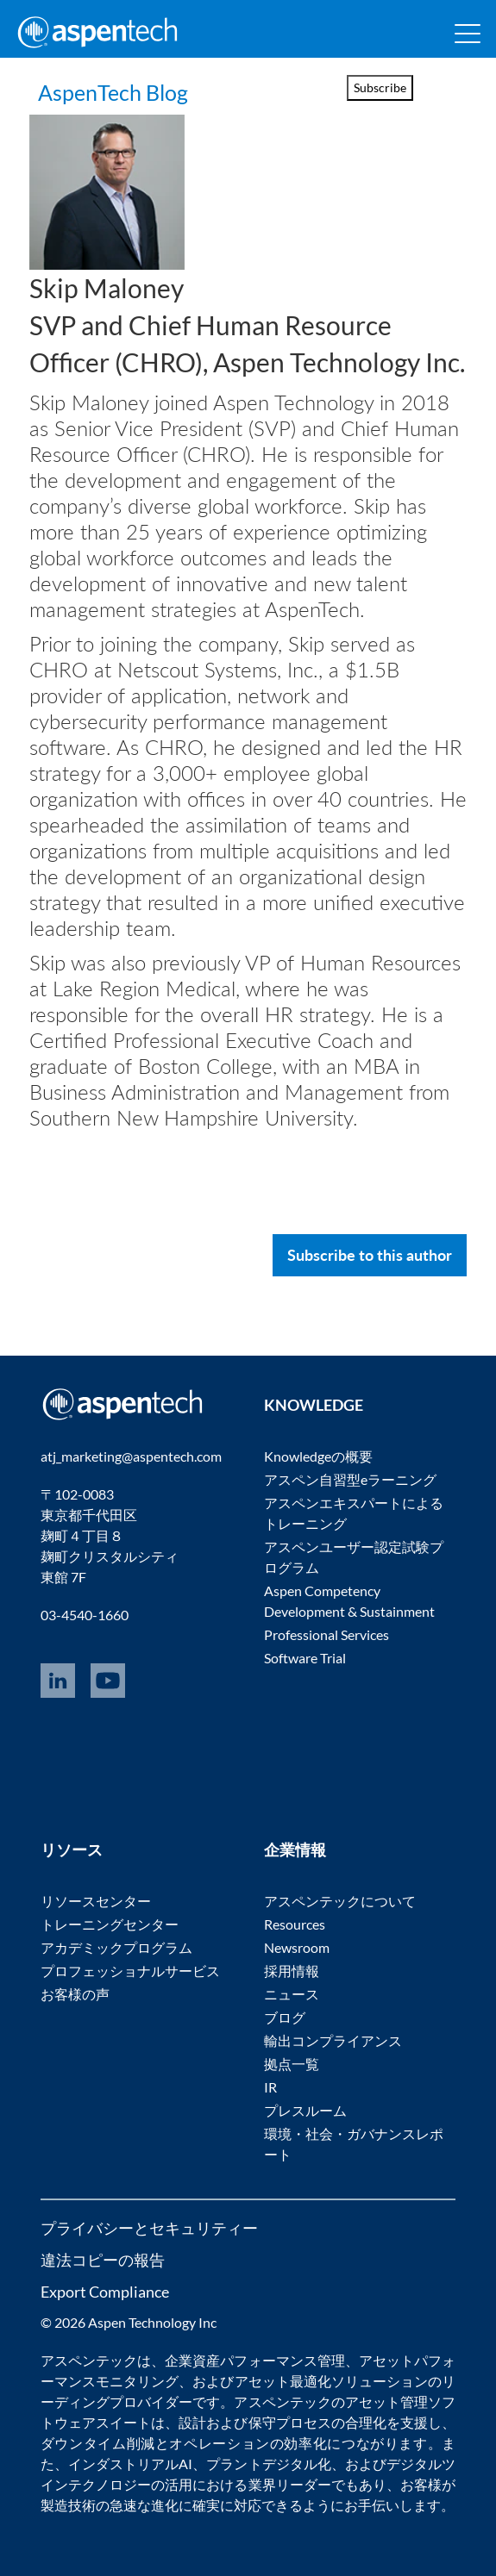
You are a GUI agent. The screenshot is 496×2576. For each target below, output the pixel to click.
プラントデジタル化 (268, 2463)
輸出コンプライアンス (333, 2040)
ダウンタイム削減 (98, 2443)
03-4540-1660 (85, 1614)
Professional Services (326, 1634)
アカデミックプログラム (116, 1947)
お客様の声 (75, 1994)
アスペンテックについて (340, 1901)
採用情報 (291, 1970)
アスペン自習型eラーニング (350, 1479)
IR (270, 2087)
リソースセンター (96, 1901)
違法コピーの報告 (103, 2259)
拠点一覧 (291, 2063)
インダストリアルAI (130, 2463)
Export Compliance (105, 2291)
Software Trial (305, 1658)
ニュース (291, 1994)
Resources (294, 1924)
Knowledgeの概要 (318, 1456)
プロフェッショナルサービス (130, 1970)
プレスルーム (305, 2110)
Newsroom (297, 1947)
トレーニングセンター (110, 1924)
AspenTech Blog (134, 90)
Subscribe (380, 87)
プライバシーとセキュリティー (149, 2227)
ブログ (284, 2017)
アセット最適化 (283, 2381)
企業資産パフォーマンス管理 (255, 2360)
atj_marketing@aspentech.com (131, 1456)
